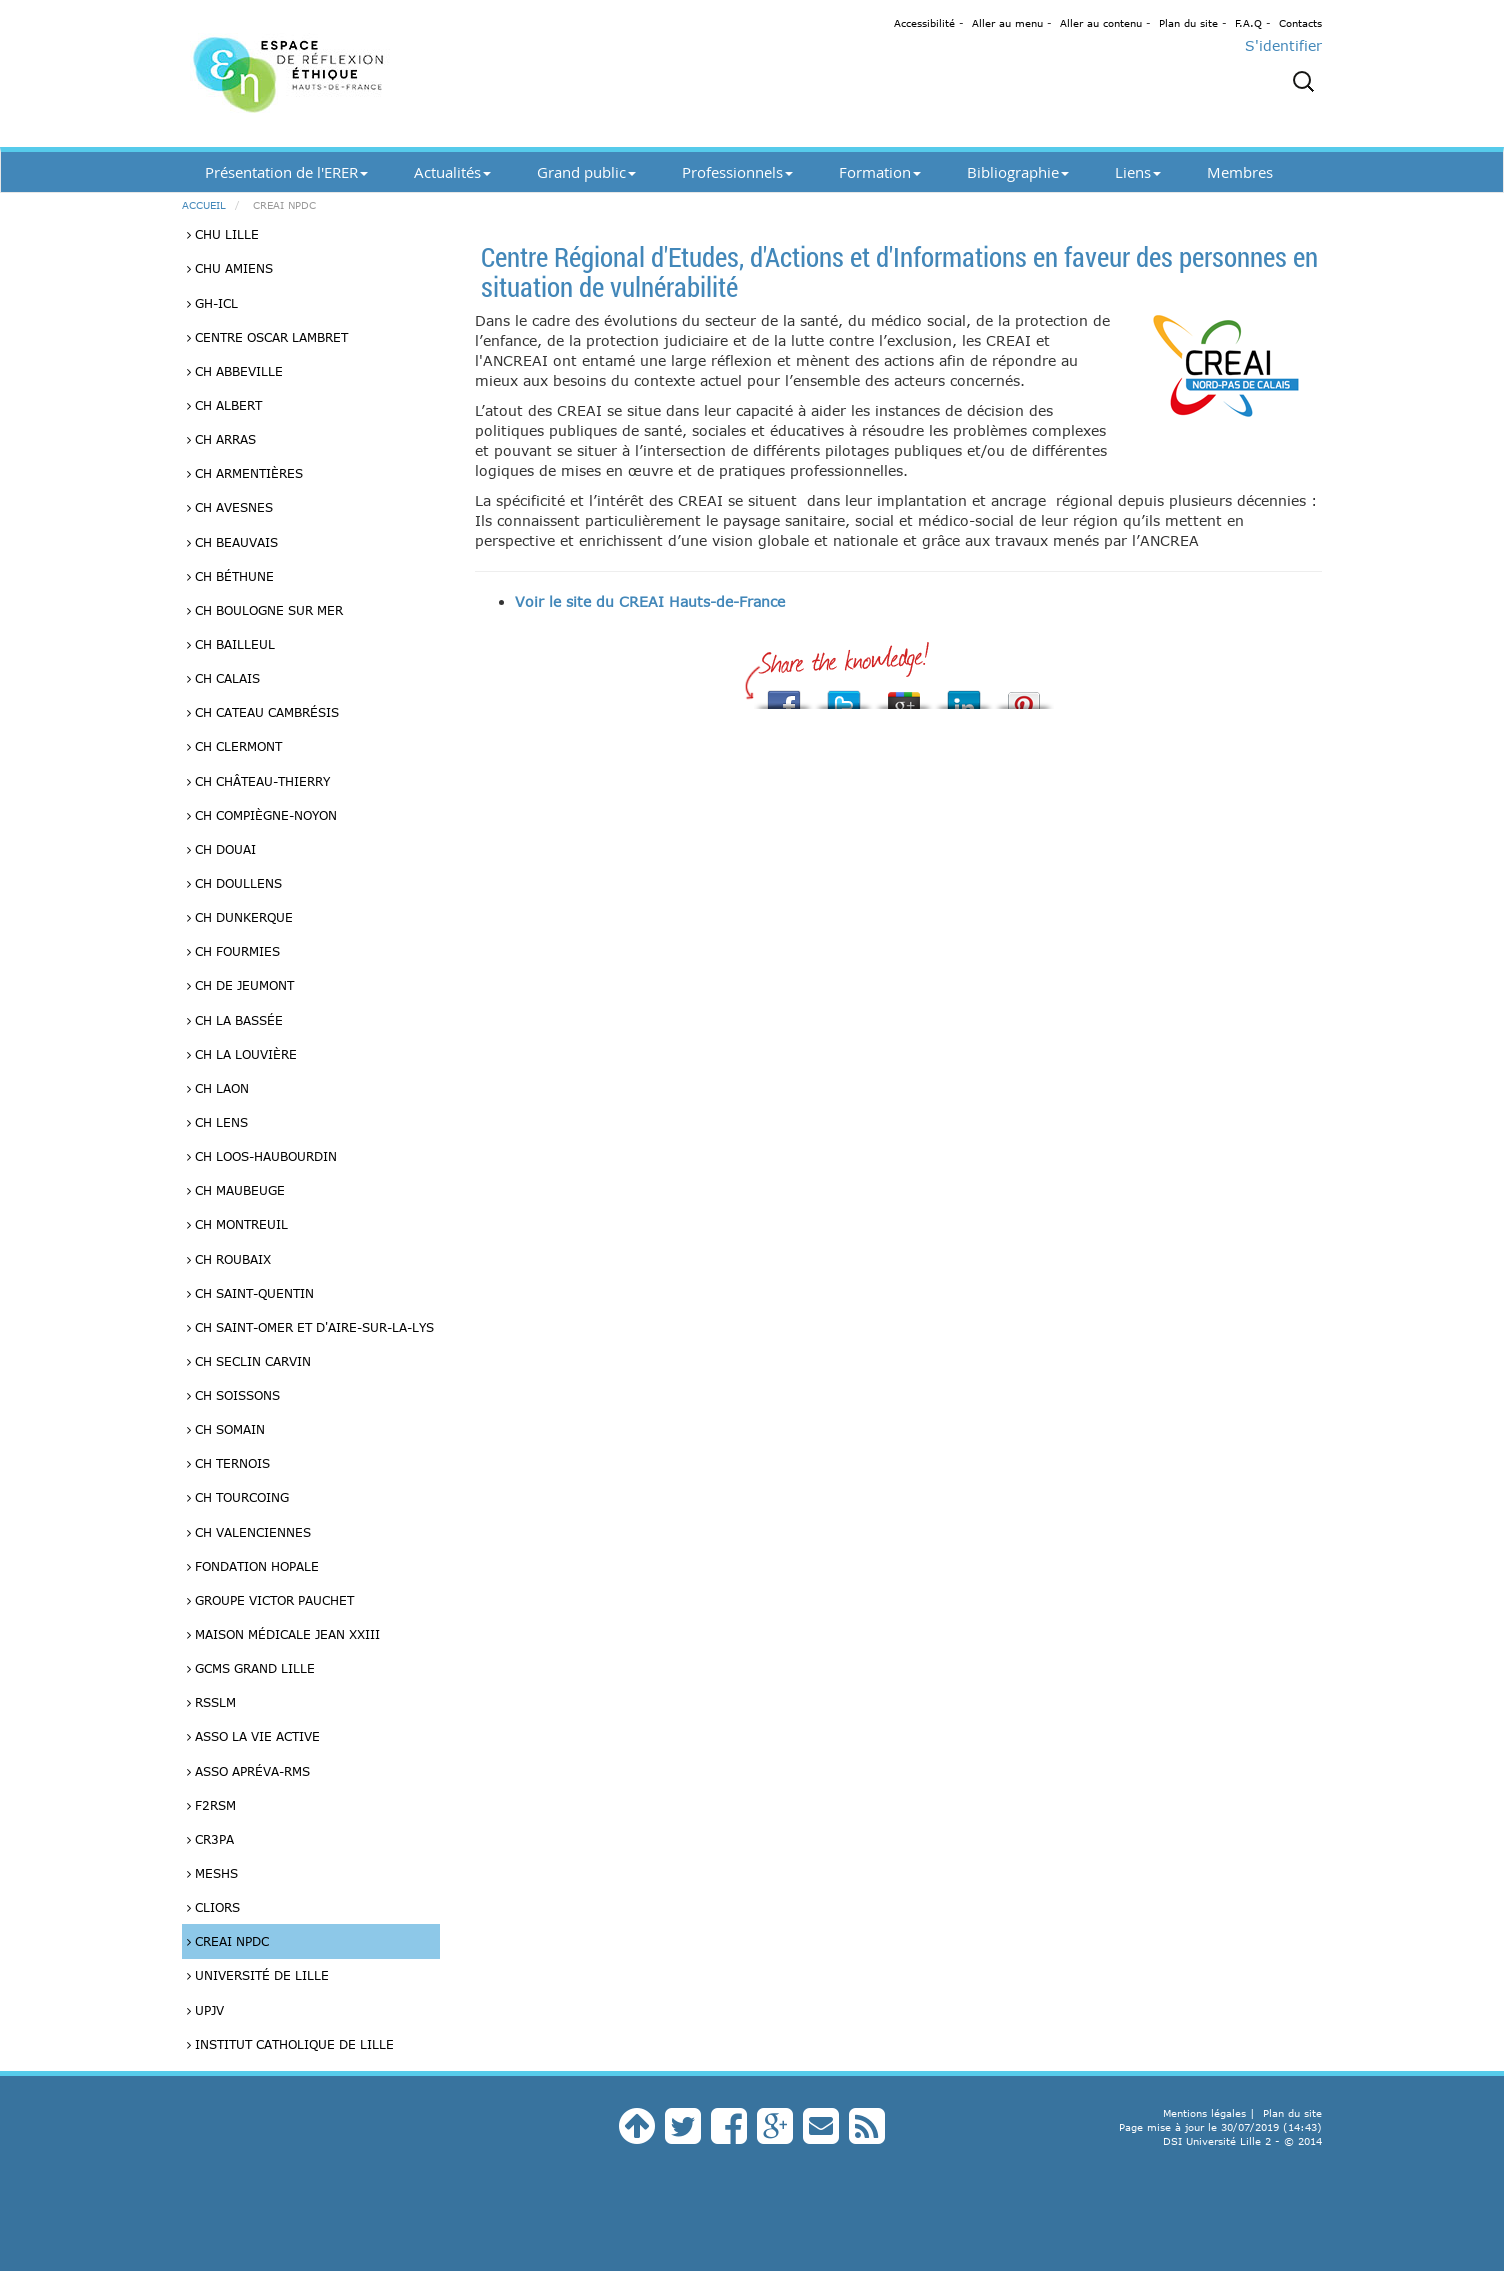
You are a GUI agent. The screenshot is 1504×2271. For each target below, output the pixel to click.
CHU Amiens (230, 268)
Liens (1138, 172)
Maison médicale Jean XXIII (283, 1634)
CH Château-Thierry (258, 781)
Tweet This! (844, 694)
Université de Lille (258, 1975)
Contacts (1300, 23)
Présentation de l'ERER (286, 172)
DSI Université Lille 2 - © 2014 (1242, 2141)
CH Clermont (234, 746)
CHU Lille (223, 234)
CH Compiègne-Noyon (262, 815)
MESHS (212, 1873)
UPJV (205, 2010)
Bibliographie (1018, 172)
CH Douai (221, 849)
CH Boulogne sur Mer (265, 610)
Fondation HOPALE (253, 1566)
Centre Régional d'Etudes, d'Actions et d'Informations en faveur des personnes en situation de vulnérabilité (899, 271)
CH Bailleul (231, 644)
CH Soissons (233, 1395)
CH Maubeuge (236, 1190)
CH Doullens (234, 883)
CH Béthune (230, 576)
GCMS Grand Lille (251, 1668)
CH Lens (217, 1122)
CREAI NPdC (228, 1941)
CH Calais (223, 678)
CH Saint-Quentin (250, 1293)
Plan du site (1188, 23)
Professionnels (737, 172)
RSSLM (211, 1702)
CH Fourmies (233, 951)
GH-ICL (212, 303)
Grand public (586, 172)
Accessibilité (924, 23)
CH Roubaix (229, 1259)
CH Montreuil (237, 1224)
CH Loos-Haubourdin (262, 1156)
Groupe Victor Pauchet (270, 1600)
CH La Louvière (242, 1054)
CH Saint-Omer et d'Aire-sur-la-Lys (310, 1327)
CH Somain (226, 1429)
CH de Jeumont (240, 985)
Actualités (452, 172)
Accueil (204, 205)
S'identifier (1283, 45)
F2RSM (211, 1805)
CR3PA (210, 1839)
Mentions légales (1204, 2113)
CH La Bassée (235, 1020)
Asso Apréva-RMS (248, 1771)
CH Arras (221, 439)
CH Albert (224, 405)
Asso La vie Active (253, 1736)
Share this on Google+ (904, 694)
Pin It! (1024, 694)
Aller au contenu (1101, 23)
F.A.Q (1248, 23)
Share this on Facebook (784, 694)
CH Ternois (228, 1463)
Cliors (213, 1907)
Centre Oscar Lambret (267, 337)
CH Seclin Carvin (249, 1361)
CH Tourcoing (238, 1497)
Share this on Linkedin (964, 694)
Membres (1240, 172)
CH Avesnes (230, 507)
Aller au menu (1007, 23)
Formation (880, 172)
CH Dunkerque (240, 917)
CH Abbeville (235, 371)
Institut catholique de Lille (290, 2044)
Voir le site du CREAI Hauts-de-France (650, 601)
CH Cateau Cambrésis (263, 712)
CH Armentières (245, 473)
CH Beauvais (232, 542)
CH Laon (218, 1088)
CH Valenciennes (249, 1532)
